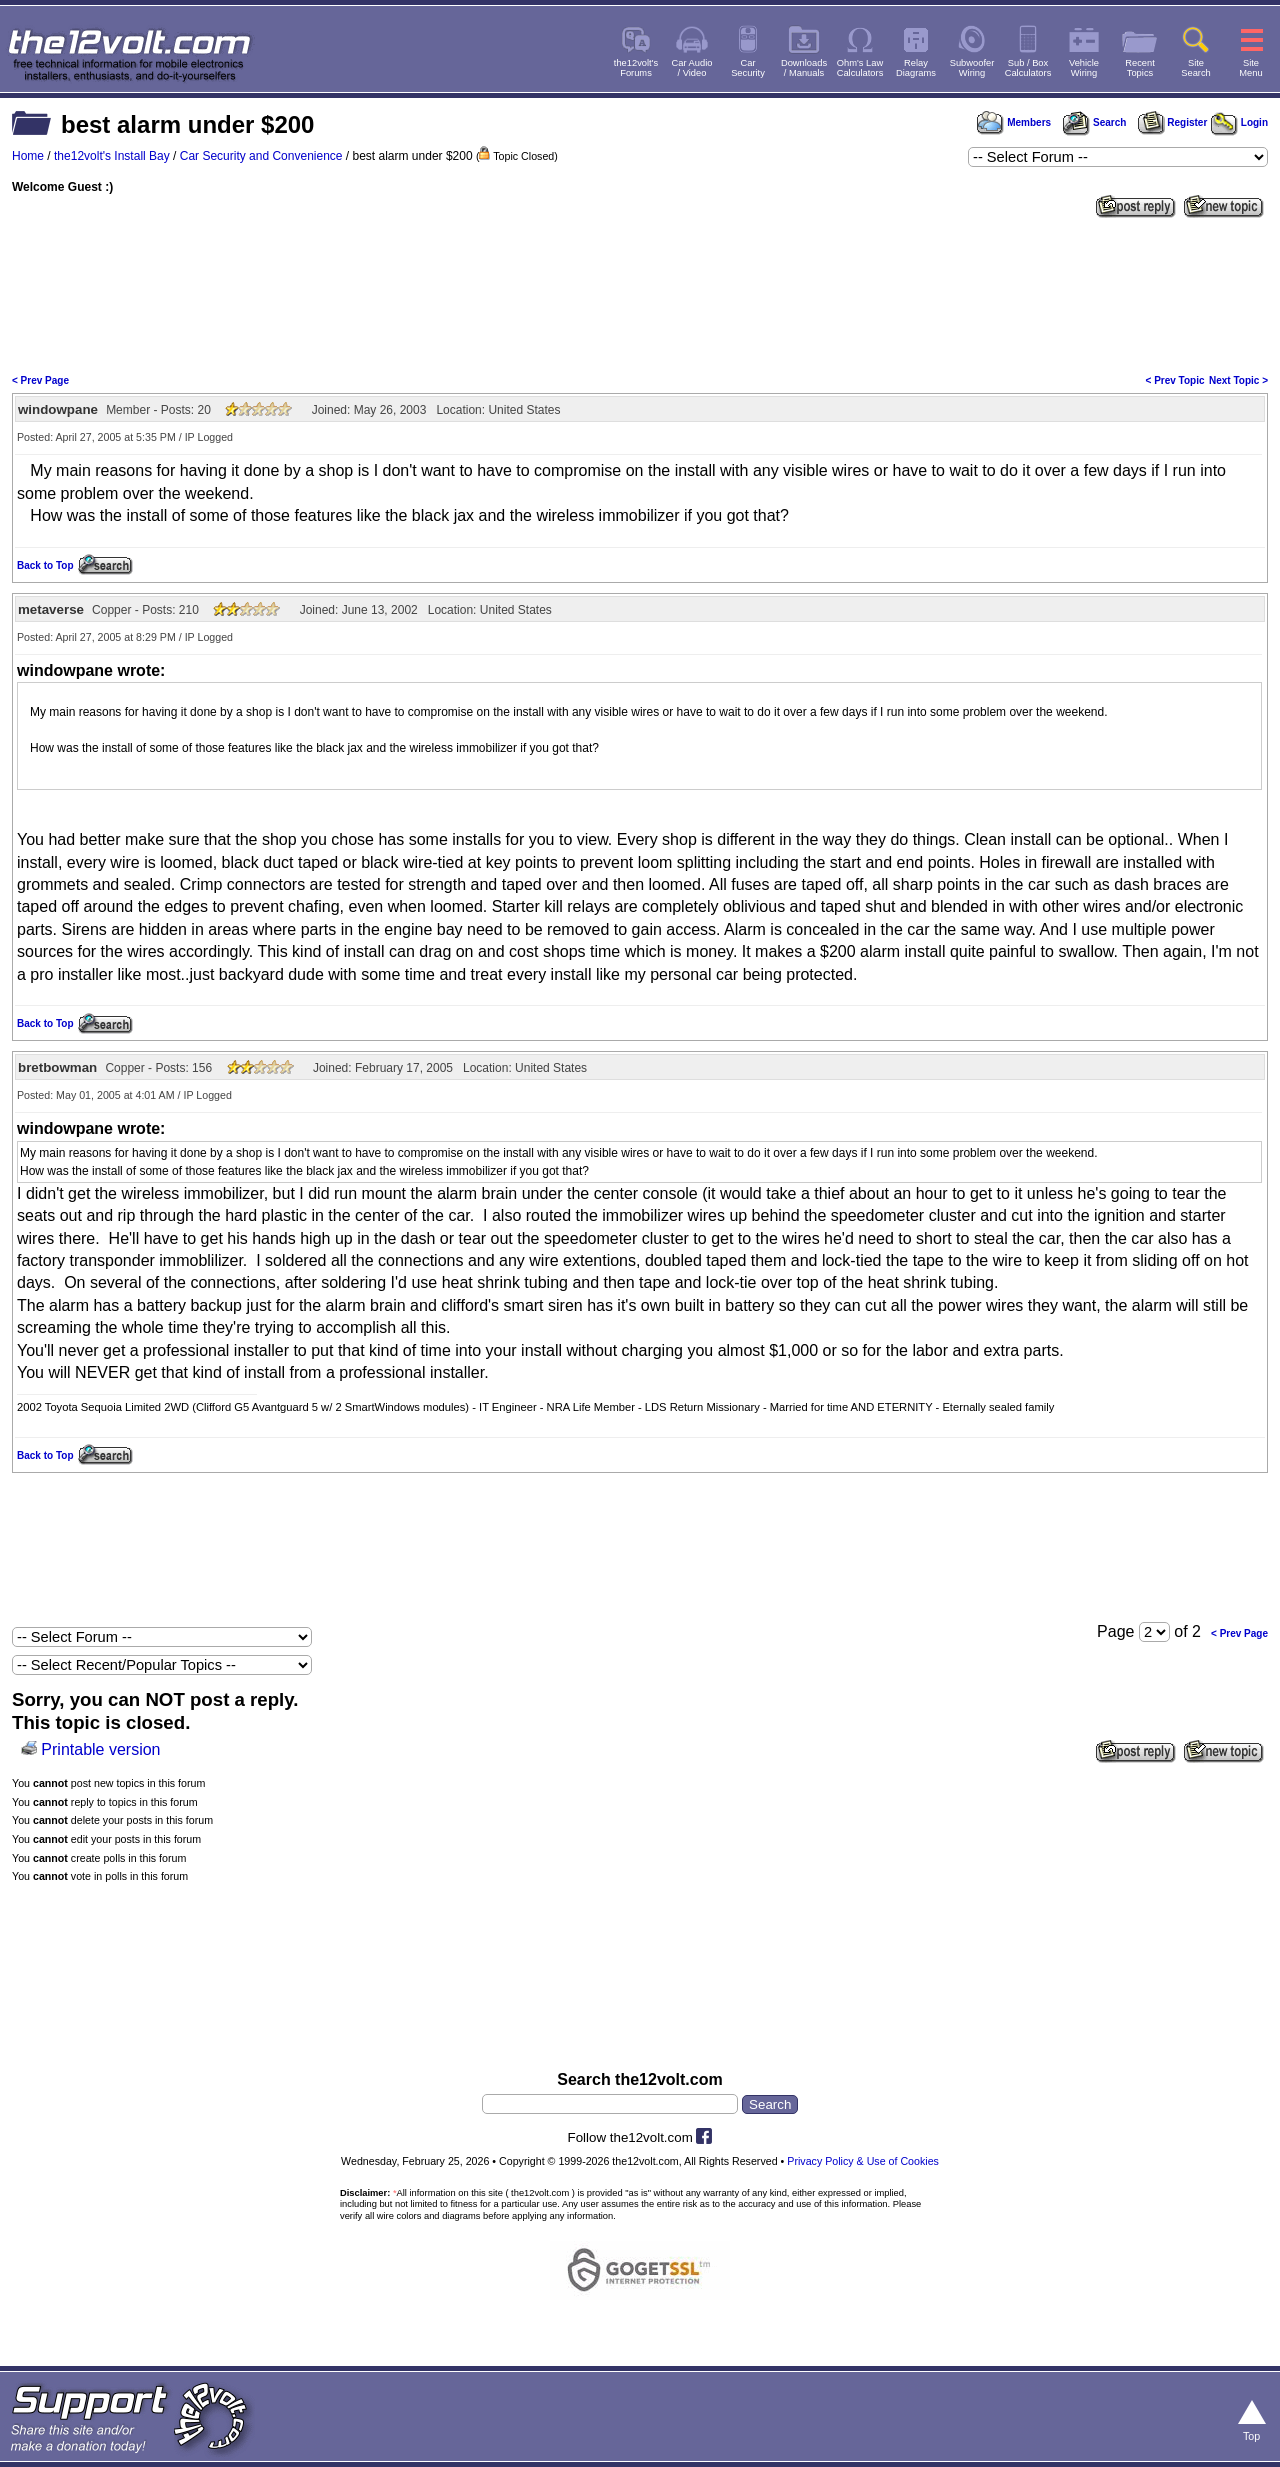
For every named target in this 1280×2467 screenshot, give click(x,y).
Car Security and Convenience (261, 156)
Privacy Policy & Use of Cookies (863, 2161)
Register (1173, 122)
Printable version (100, 1749)
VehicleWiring (1084, 68)
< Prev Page (40, 380)
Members (1014, 122)
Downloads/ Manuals (804, 68)
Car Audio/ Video (692, 68)
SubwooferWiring (972, 68)
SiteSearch (1196, 68)
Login (1239, 122)
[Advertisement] (640, 294)
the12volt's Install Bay (112, 156)
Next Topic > (1238, 380)
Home (28, 156)
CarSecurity (748, 68)
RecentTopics (1140, 68)
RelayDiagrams (916, 68)
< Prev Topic (1175, 380)
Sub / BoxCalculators (1028, 68)
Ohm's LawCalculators (860, 68)
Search (1094, 122)
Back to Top (45, 565)
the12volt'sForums (636, 68)
